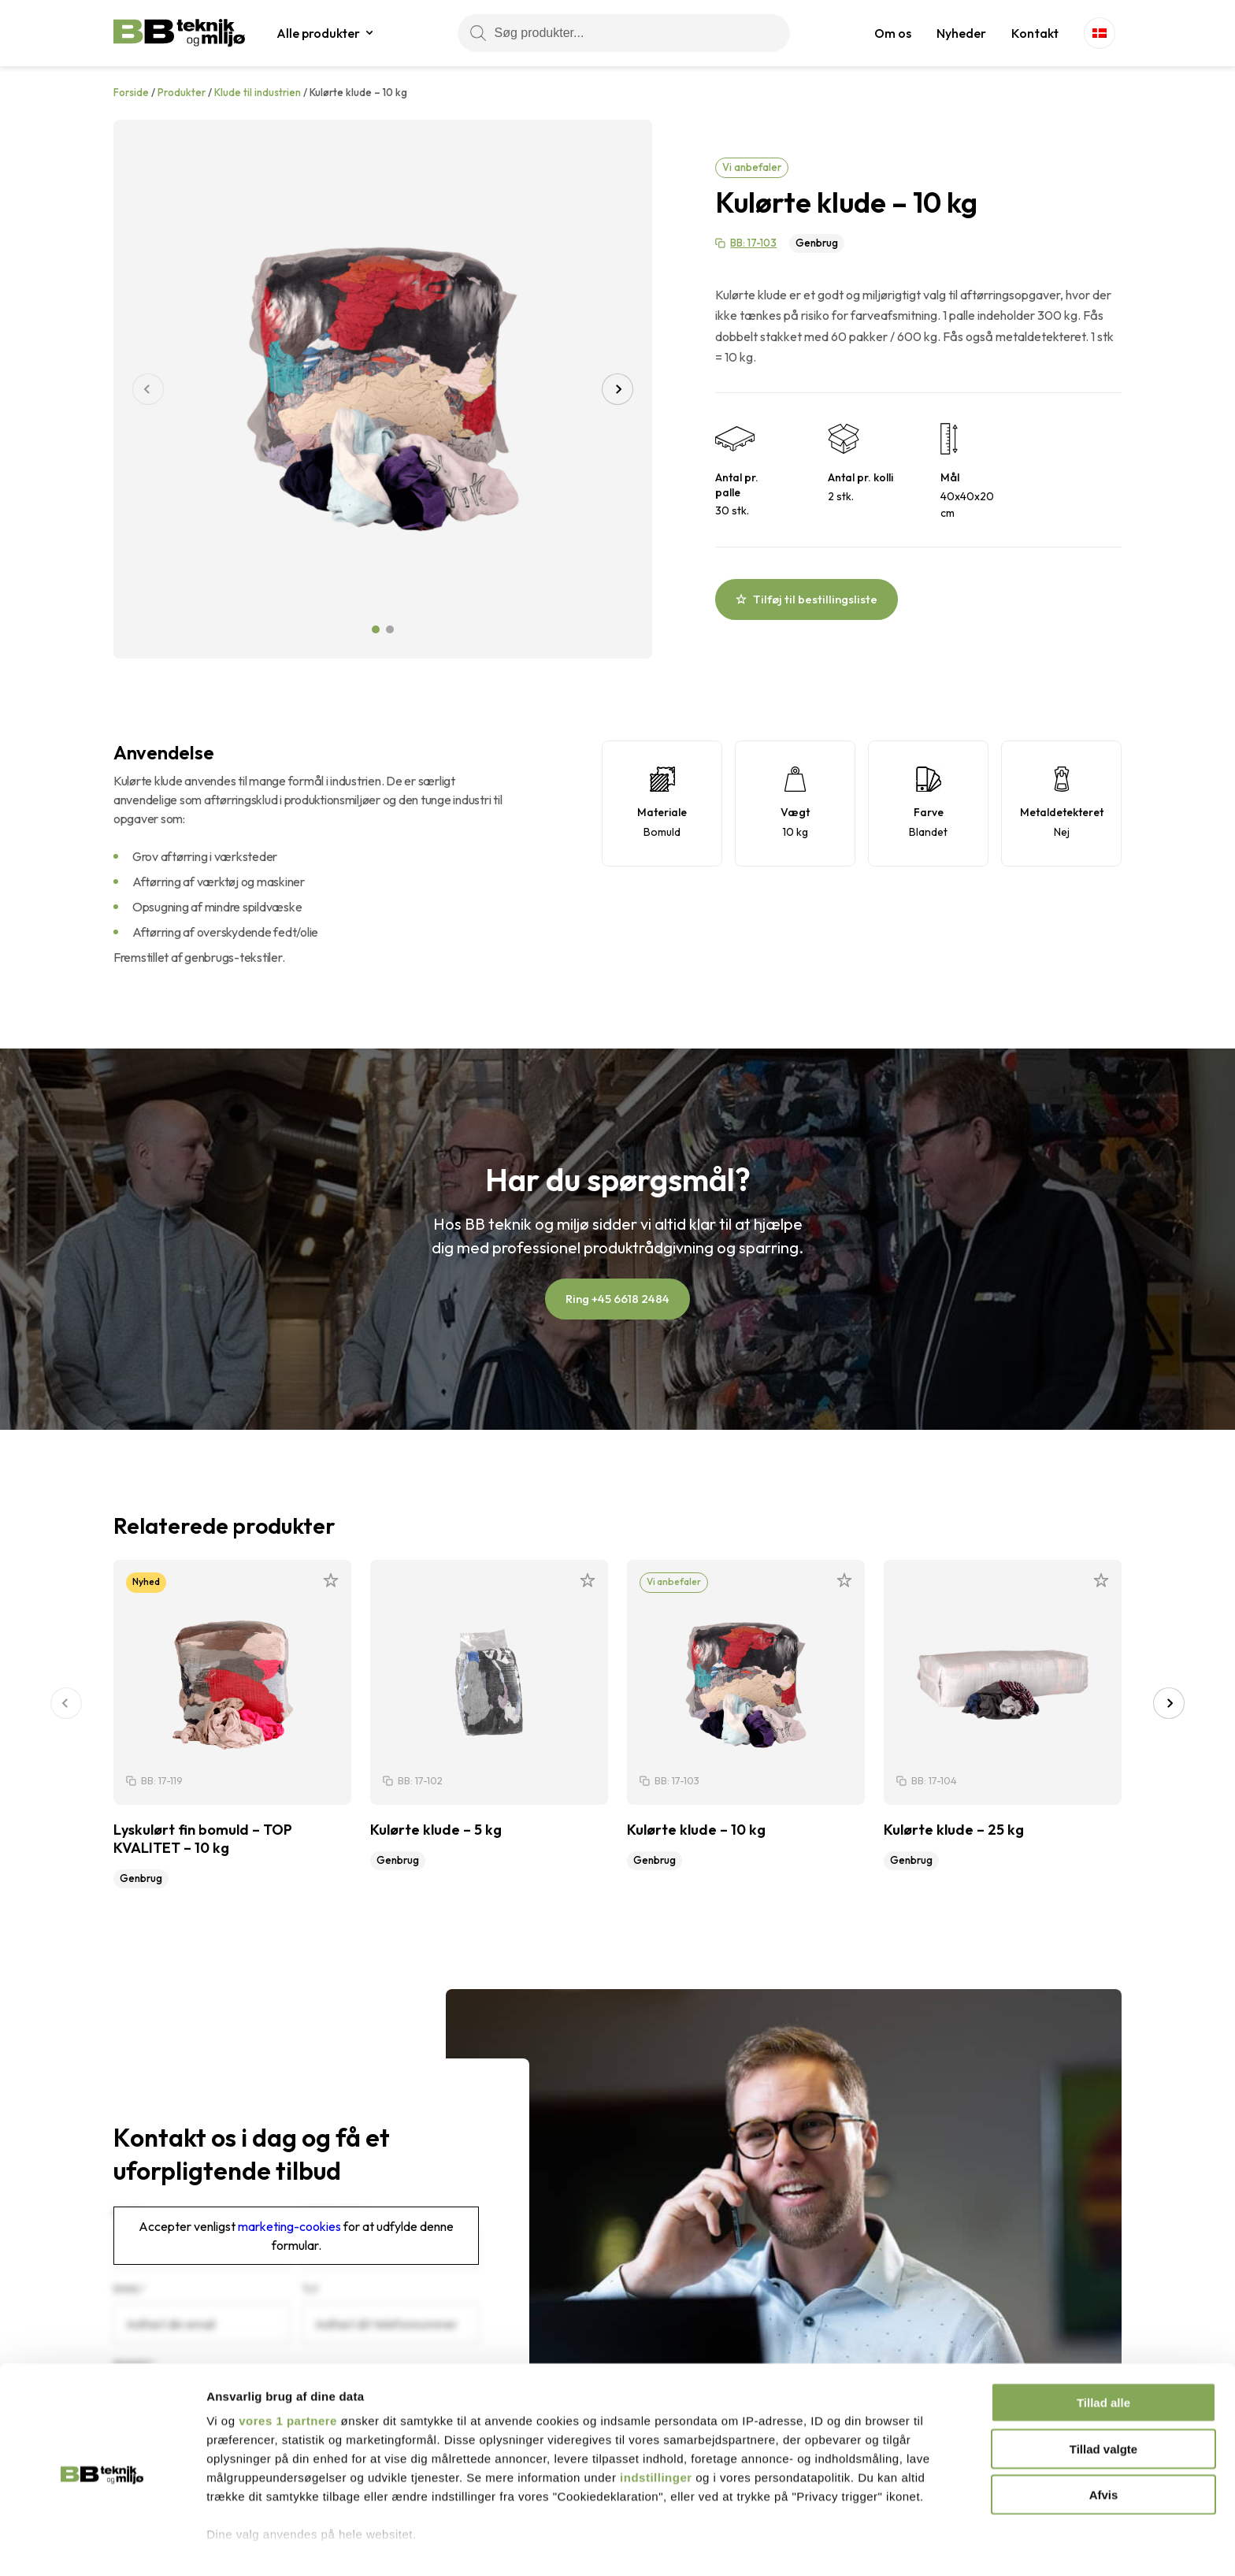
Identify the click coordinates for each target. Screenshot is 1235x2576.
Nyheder (961, 33)
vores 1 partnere (288, 2363)
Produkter (182, 92)
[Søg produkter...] (624, 33)
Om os (892, 33)
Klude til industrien (257, 92)
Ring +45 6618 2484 (617, 1298)
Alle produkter (318, 33)
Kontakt (1035, 33)
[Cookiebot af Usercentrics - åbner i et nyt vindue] (102, 2545)
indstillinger (656, 2420)
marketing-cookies (289, 2226)
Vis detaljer (819, 2545)
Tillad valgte (1103, 2391)
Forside (131, 92)
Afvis (1103, 2437)
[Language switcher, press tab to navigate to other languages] (1099, 33)
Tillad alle (1103, 2345)
